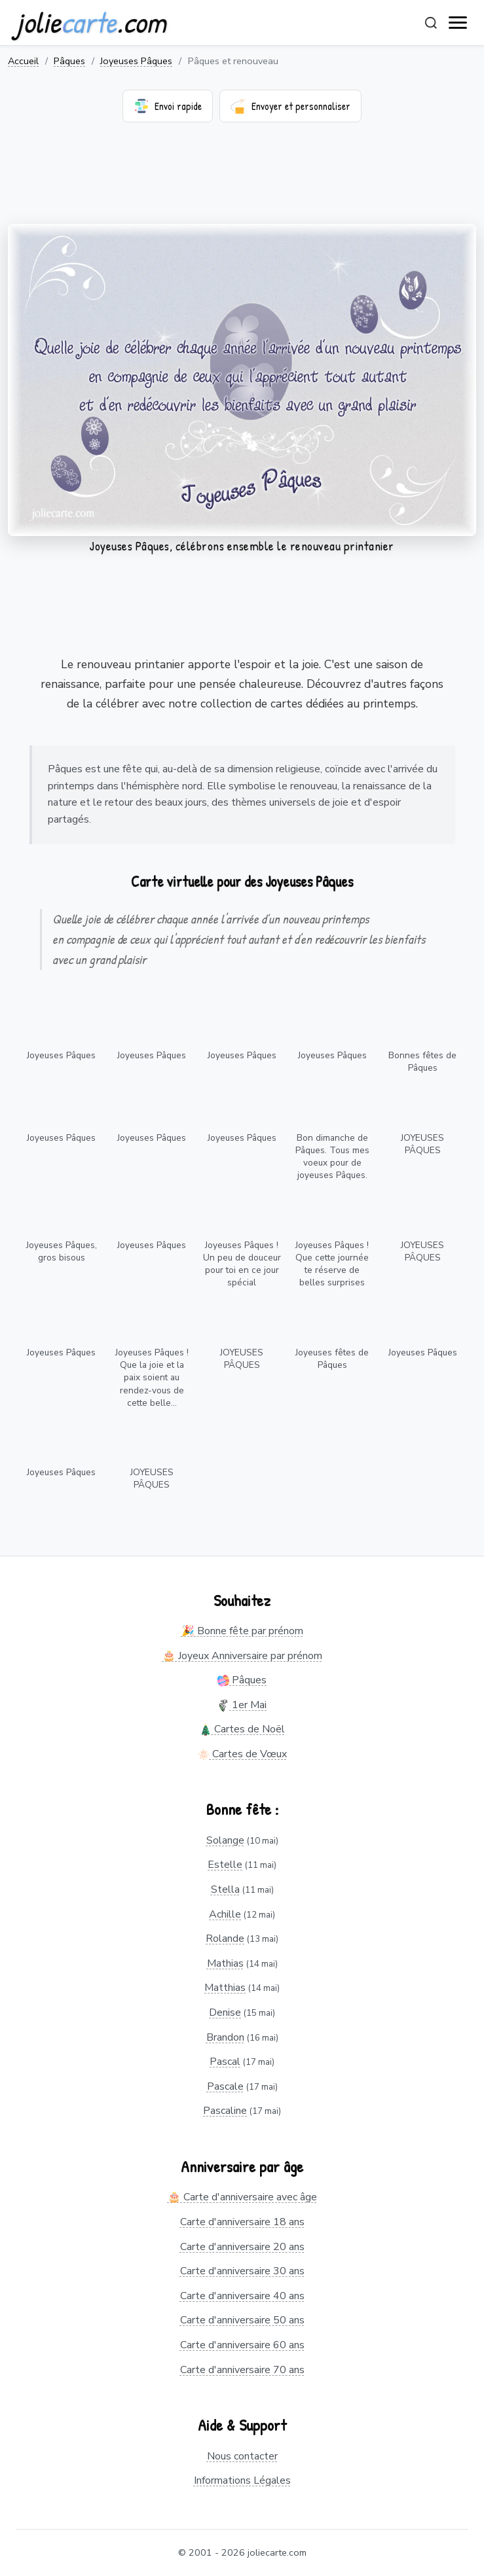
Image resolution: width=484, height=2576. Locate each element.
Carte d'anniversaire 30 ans (242, 2271)
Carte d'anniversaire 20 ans (242, 2247)
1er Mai (242, 1705)
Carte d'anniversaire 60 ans (242, 2345)
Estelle (225, 1864)
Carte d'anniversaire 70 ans (242, 2370)
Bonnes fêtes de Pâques (422, 1061)
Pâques (69, 60)
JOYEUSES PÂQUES (422, 1144)
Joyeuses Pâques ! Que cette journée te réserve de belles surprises (332, 1264)
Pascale (225, 2086)
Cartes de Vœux (242, 1754)
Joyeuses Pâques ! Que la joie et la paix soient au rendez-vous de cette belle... (152, 1377)
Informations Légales (242, 2480)
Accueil (23, 60)
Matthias (225, 1987)
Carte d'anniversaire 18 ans (242, 2222)
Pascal (225, 2061)
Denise (225, 2012)
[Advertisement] (242, 181)
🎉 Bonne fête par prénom (242, 1631)
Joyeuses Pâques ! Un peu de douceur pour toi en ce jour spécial (242, 1264)
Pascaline (225, 2110)
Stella (225, 1889)
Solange (225, 1840)
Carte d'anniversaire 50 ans (242, 2320)
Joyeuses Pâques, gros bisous (61, 1251)
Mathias (225, 1963)
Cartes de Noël (242, 1729)
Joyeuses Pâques (136, 60)
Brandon (225, 2037)
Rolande (225, 1938)
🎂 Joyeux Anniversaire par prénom (242, 1656)
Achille (225, 1914)
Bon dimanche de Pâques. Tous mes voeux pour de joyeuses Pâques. (332, 1156)
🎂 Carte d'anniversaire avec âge (242, 2197)
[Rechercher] (431, 22)
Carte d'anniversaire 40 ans (242, 2296)
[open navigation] (458, 23)
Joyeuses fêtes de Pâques (332, 1358)
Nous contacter (242, 2456)
